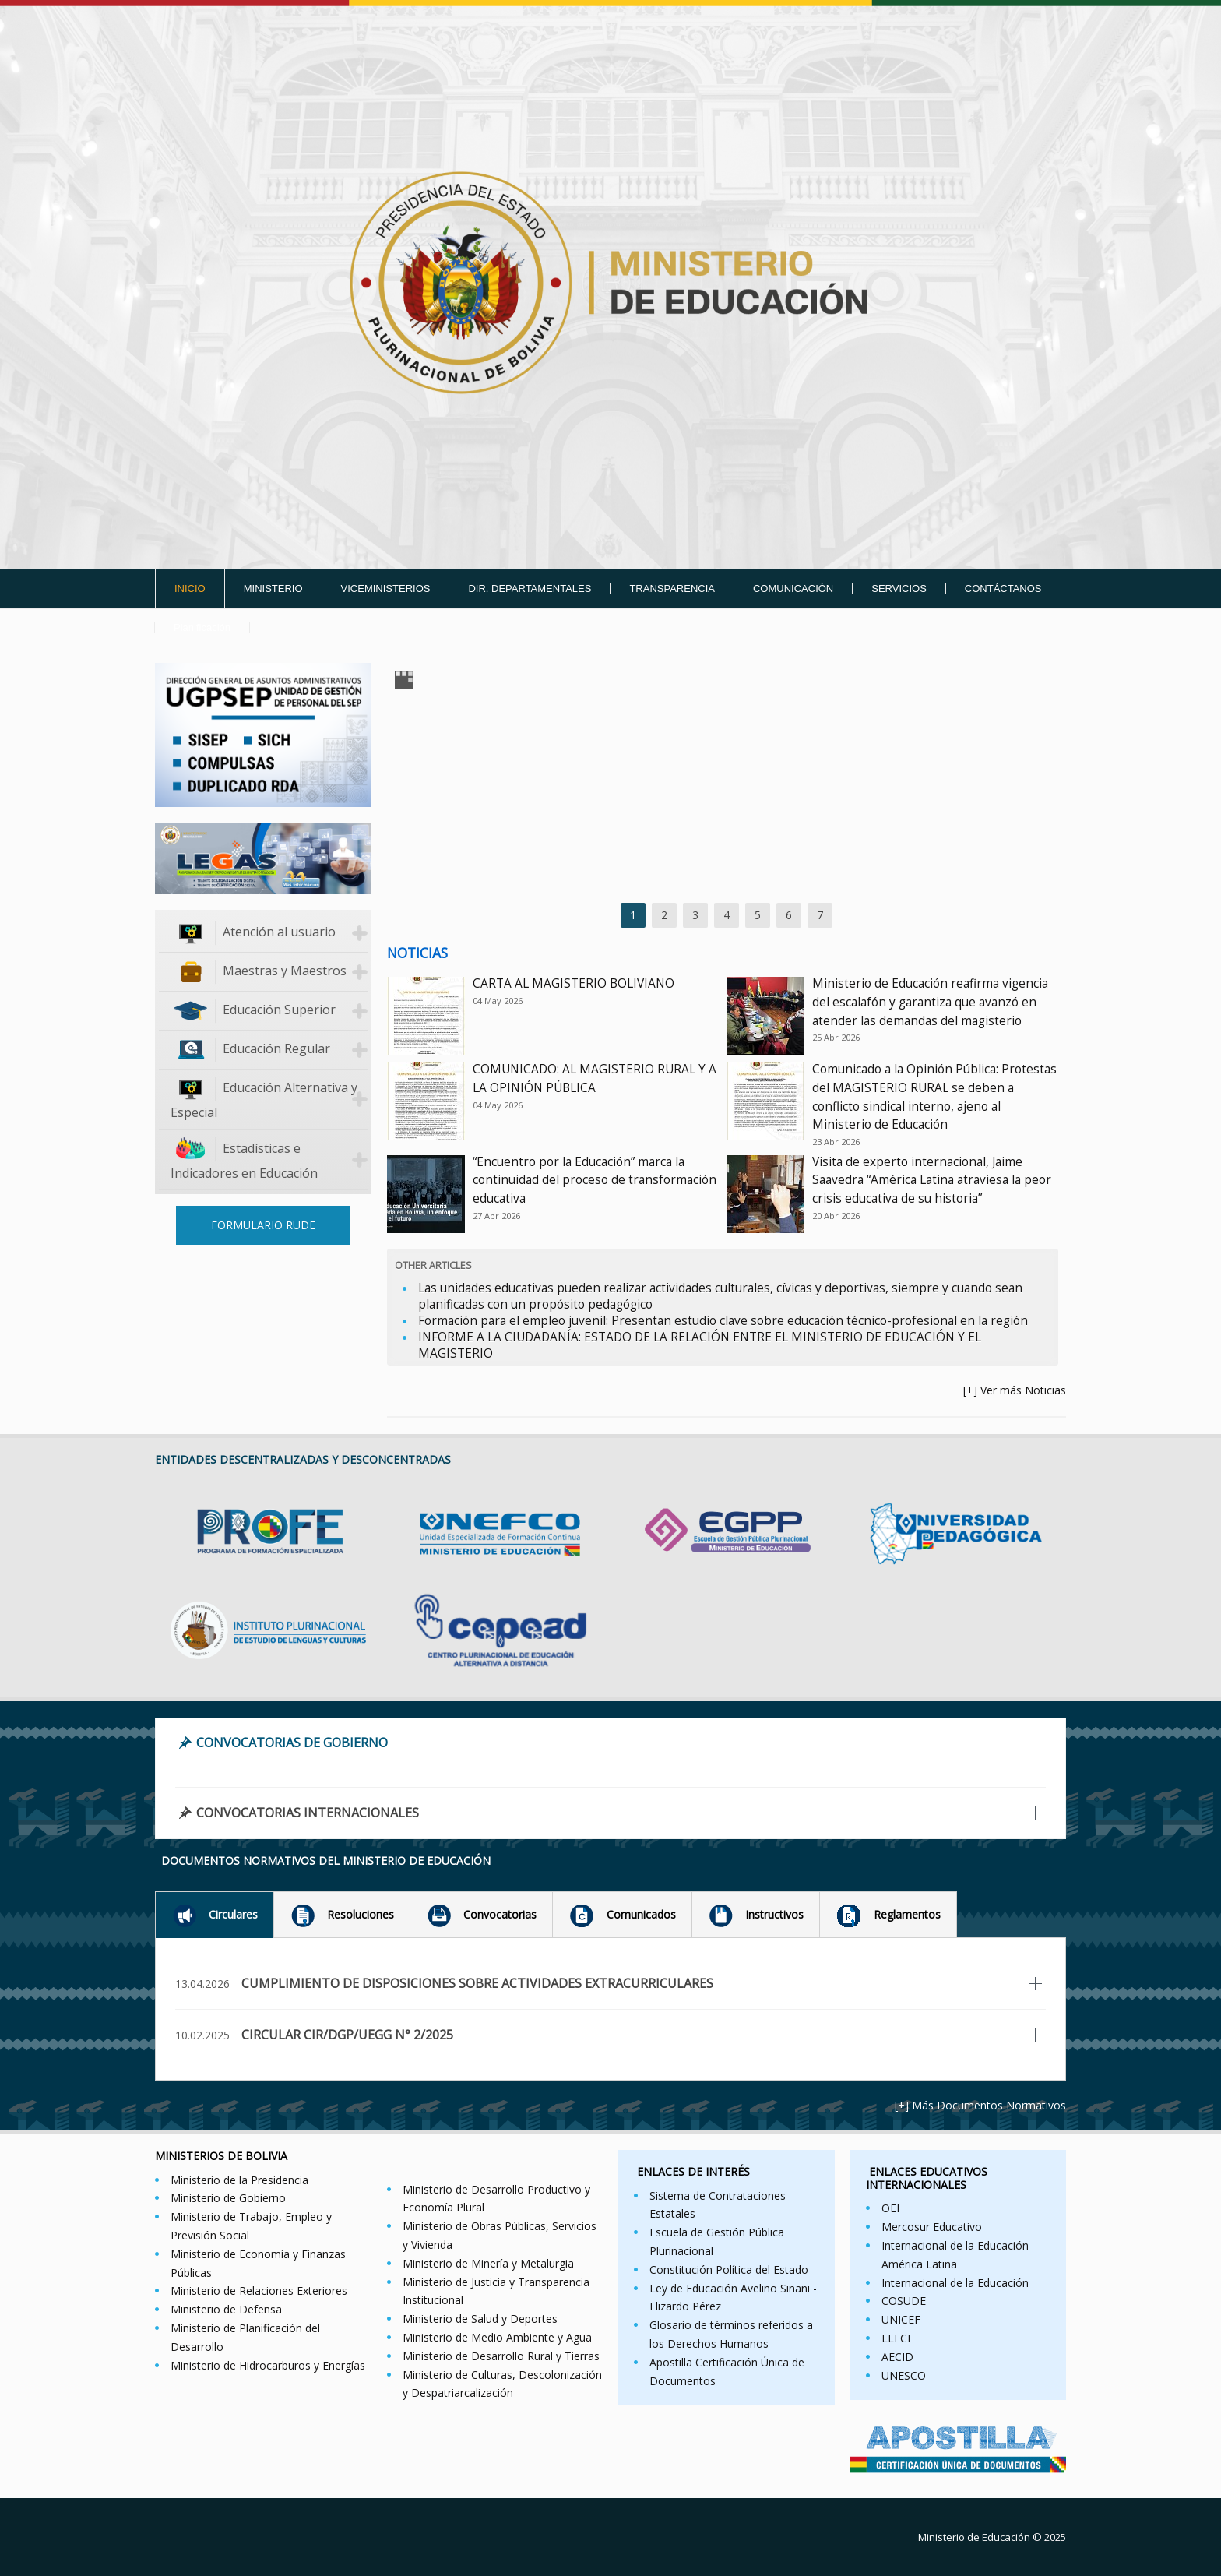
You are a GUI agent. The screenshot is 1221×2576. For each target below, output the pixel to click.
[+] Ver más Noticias (1014, 1390)
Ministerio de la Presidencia (239, 2180)
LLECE (897, 2338)
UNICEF (900, 2319)
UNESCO (903, 2375)
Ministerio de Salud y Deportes (480, 2318)
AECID (897, 2356)
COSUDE (903, 2300)
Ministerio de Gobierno (228, 2197)
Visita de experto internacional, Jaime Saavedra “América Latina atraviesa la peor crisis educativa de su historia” (931, 1180)
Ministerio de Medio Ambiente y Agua (497, 2337)
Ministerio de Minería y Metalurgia (488, 2263)
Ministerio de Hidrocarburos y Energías (268, 2365)
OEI (890, 2208)
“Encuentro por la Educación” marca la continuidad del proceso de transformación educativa (594, 1180)
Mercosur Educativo (931, 2226)
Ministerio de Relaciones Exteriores (259, 2290)
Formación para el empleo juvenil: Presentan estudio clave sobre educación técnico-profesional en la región (723, 1321)
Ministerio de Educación (974, 2537)
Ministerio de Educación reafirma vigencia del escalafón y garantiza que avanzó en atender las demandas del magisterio (930, 1002)
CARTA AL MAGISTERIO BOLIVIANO (573, 983)
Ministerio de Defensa (226, 2309)
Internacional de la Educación (955, 2282)
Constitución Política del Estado (728, 2269)
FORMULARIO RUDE (263, 1225)
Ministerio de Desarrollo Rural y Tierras (501, 2356)
